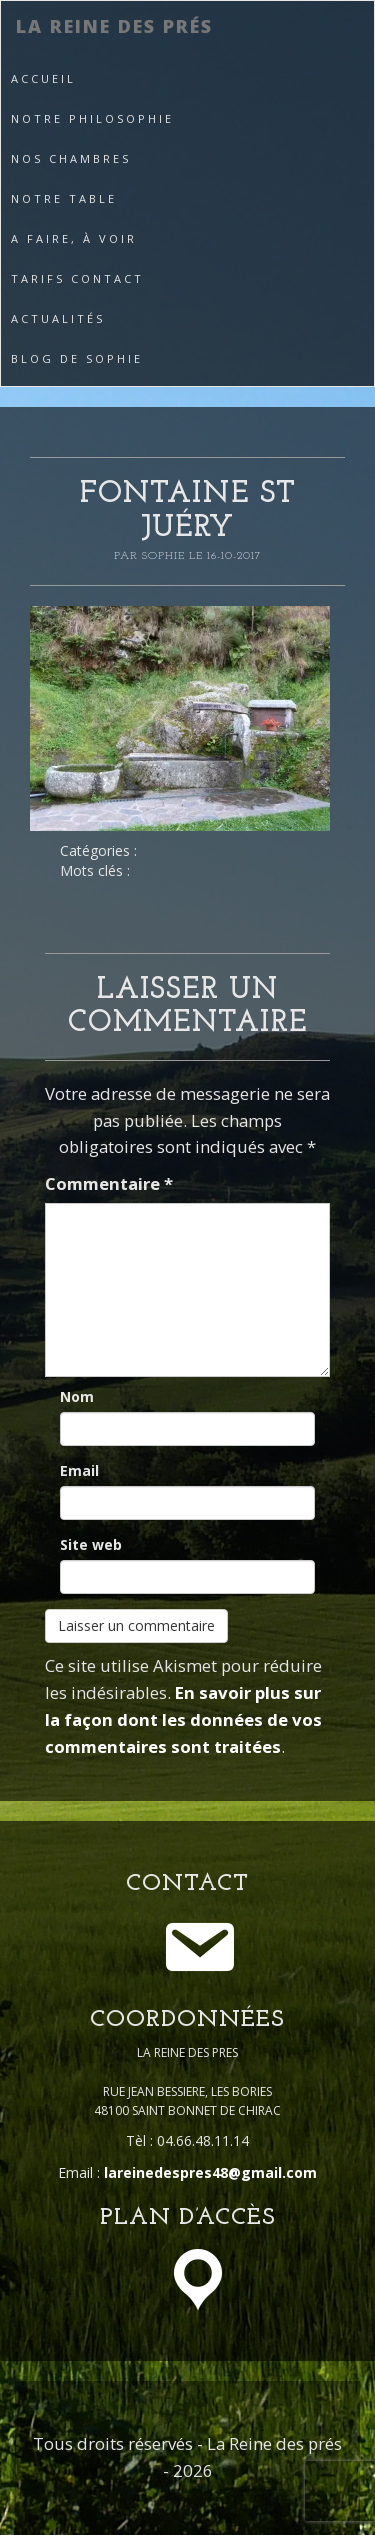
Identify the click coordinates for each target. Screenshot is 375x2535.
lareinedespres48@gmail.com (210, 2172)
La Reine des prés (114, 26)
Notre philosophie (92, 118)
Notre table (64, 198)
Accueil (43, 78)
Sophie (165, 556)
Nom (77, 1396)
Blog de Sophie (77, 358)
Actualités (58, 318)
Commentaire (109, 1183)
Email (79, 1470)
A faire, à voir (74, 238)
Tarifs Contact (77, 278)
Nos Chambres (71, 158)
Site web (91, 1544)
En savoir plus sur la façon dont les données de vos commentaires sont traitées (183, 1719)
